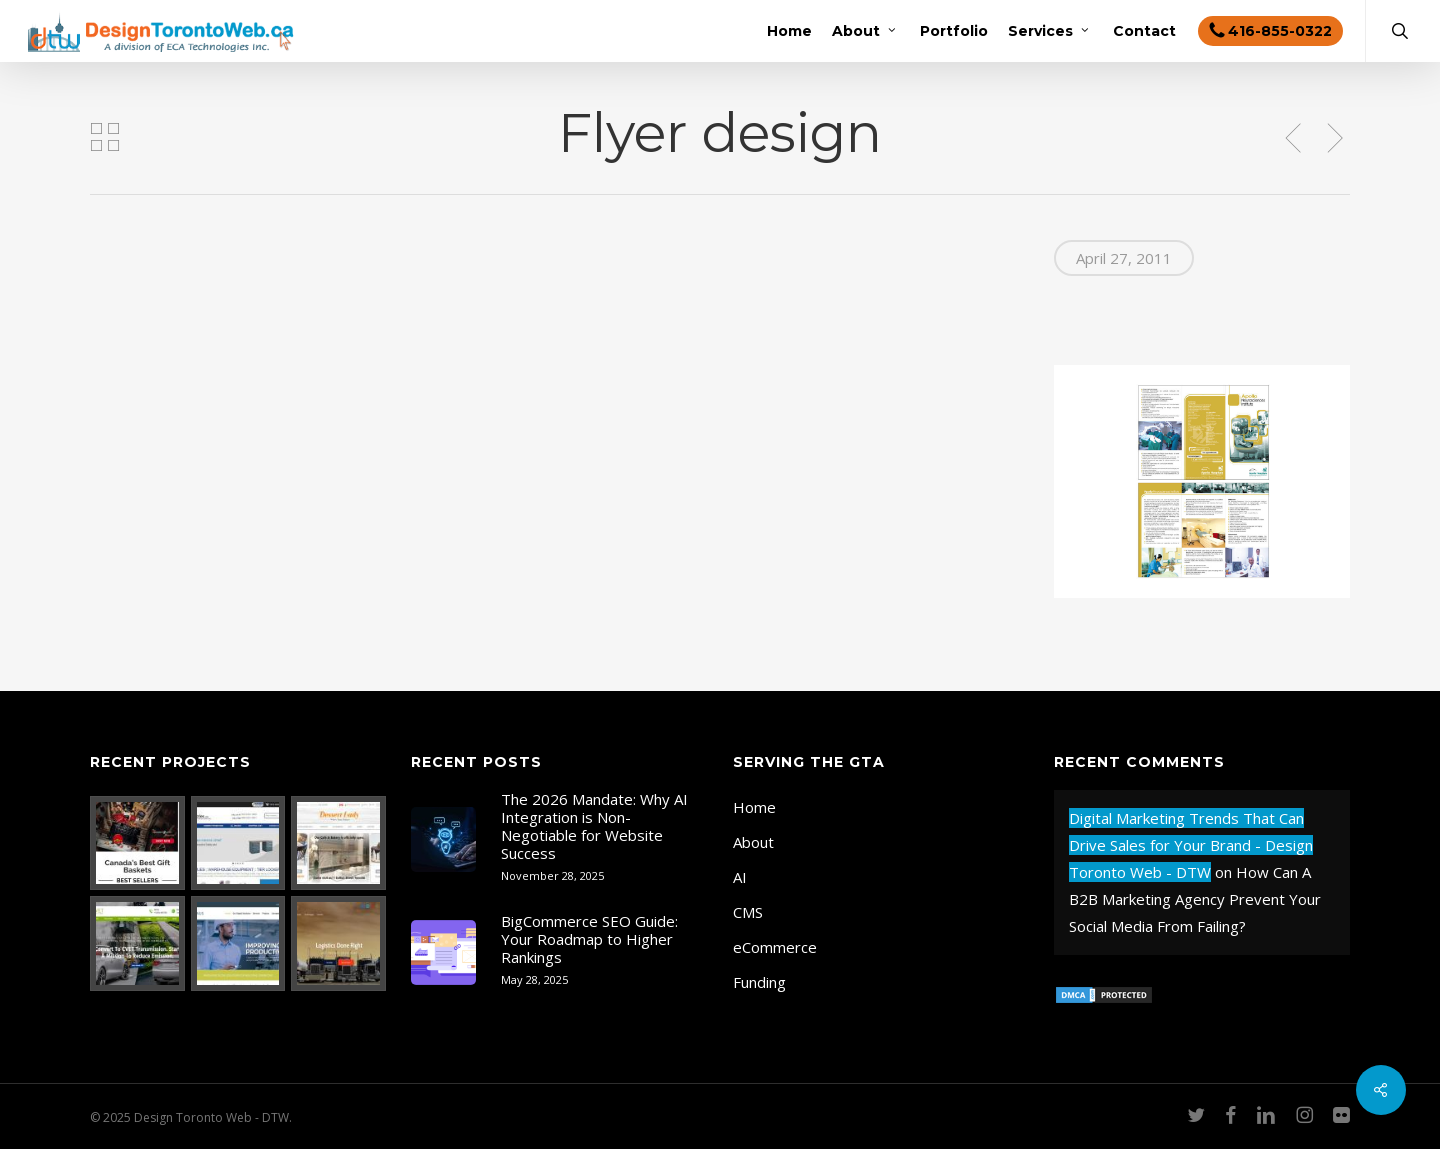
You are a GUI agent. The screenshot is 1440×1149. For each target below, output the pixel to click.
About (753, 842)
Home (754, 807)
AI (740, 877)
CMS (748, 912)
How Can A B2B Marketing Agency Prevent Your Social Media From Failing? (1195, 899)
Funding (759, 982)
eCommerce (775, 947)
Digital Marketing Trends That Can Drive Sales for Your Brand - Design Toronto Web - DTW (1191, 845)
